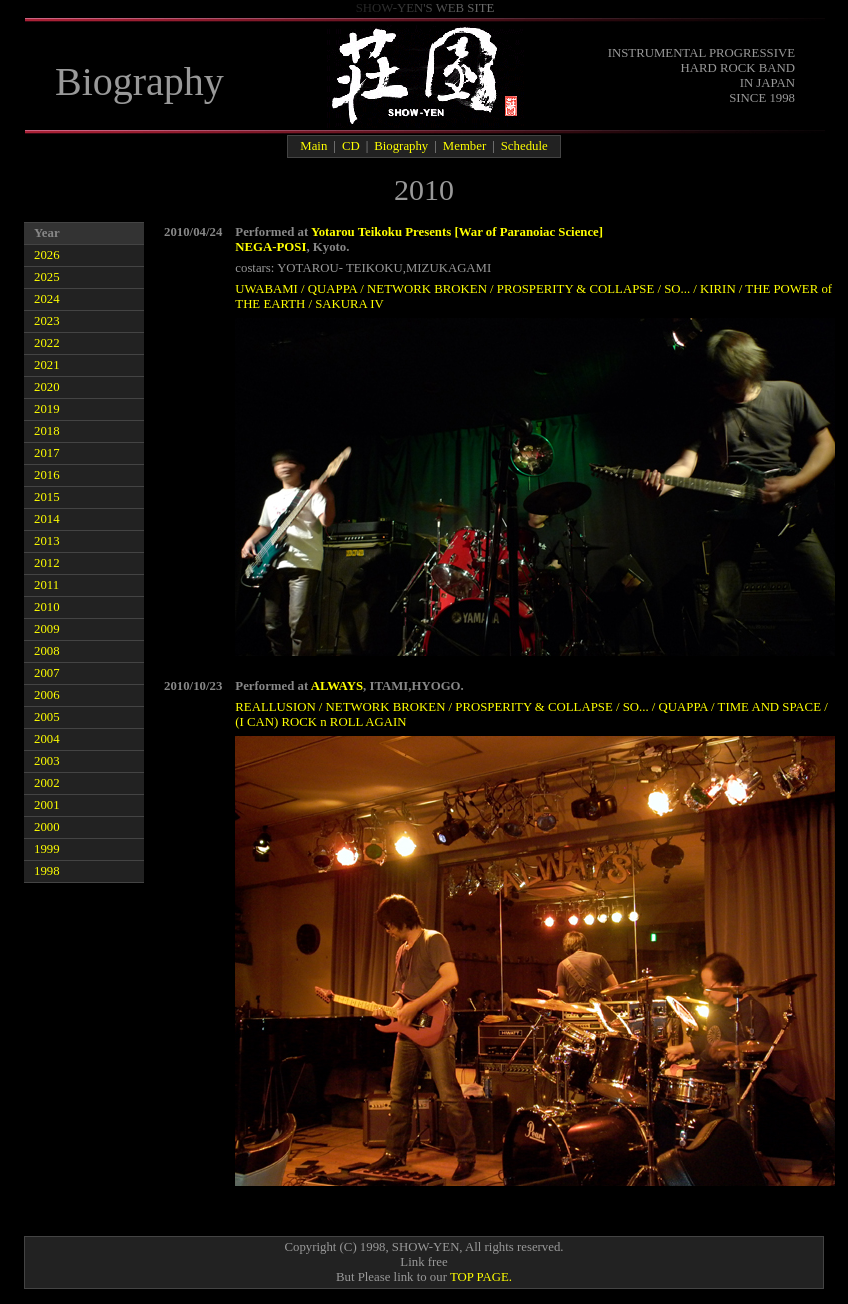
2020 (47, 387)
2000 (47, 827)
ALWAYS (337, 686)
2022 (47, 343)
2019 (47, 409)
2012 (47, 563)
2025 (47, 277)
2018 (47, 431)
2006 (47, 695)
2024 (47, 299)
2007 (47, 673)
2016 (47, 475)
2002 (47, 783)
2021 (47, 365)
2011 (46, 585)
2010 (47, 607)
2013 (47, 541)
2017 (47, 453)
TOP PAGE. (481, 1277)
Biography (401, 146)
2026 (47, 255)
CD (351, 146)
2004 (47, 739)
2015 (47, 497)
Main (313, 146)
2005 (47, 717)
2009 (47, 629)
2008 (47, 651)
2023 (47, 321)
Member (464, 146)
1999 (47, 849)
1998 (47, 871)
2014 (47, 519)
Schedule (524, 146)
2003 (47, 761)
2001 (47, 805)
